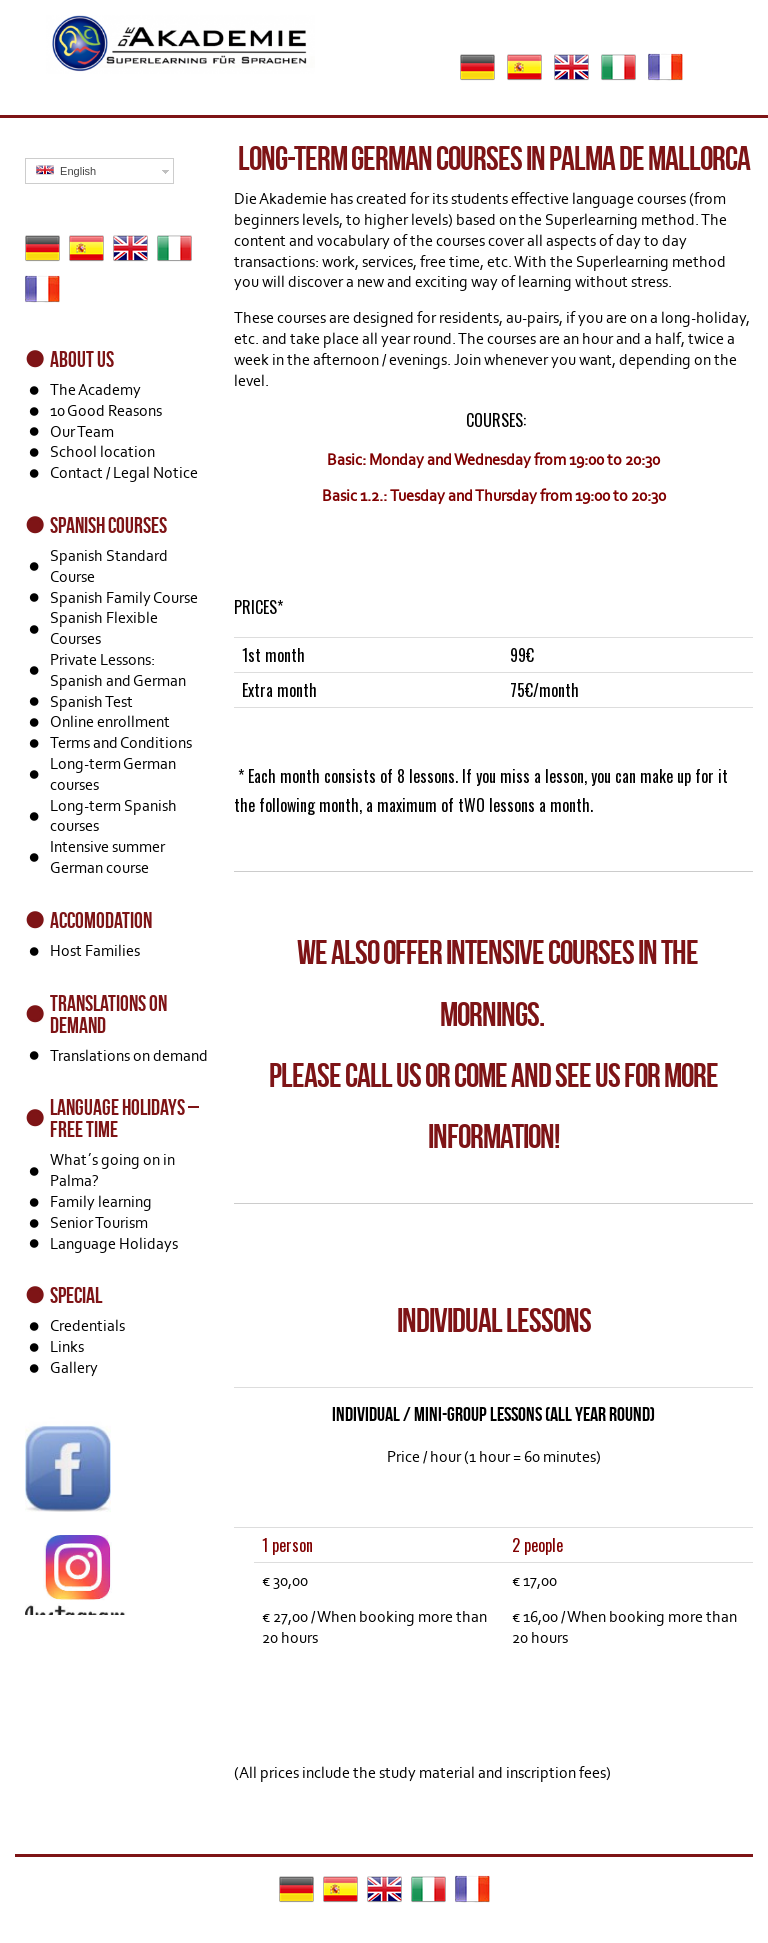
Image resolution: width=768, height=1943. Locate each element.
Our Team (82, 431)
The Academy (95, 389)
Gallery (74, 1367)
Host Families (95, 950)
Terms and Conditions (121, 742)
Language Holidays (114, 1243)
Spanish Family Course (124, 597)
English (66, 170)
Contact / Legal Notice (124, 472)
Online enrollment (110, 721)
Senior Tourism (99, 1222)
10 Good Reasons (106, 410)
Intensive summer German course (107, 857)
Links (67, 1346)
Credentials (87, 1325)
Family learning (101, 1201)
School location (102, 451)
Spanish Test (91, 701)
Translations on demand (129, 1055)
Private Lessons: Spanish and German (118, 670)
